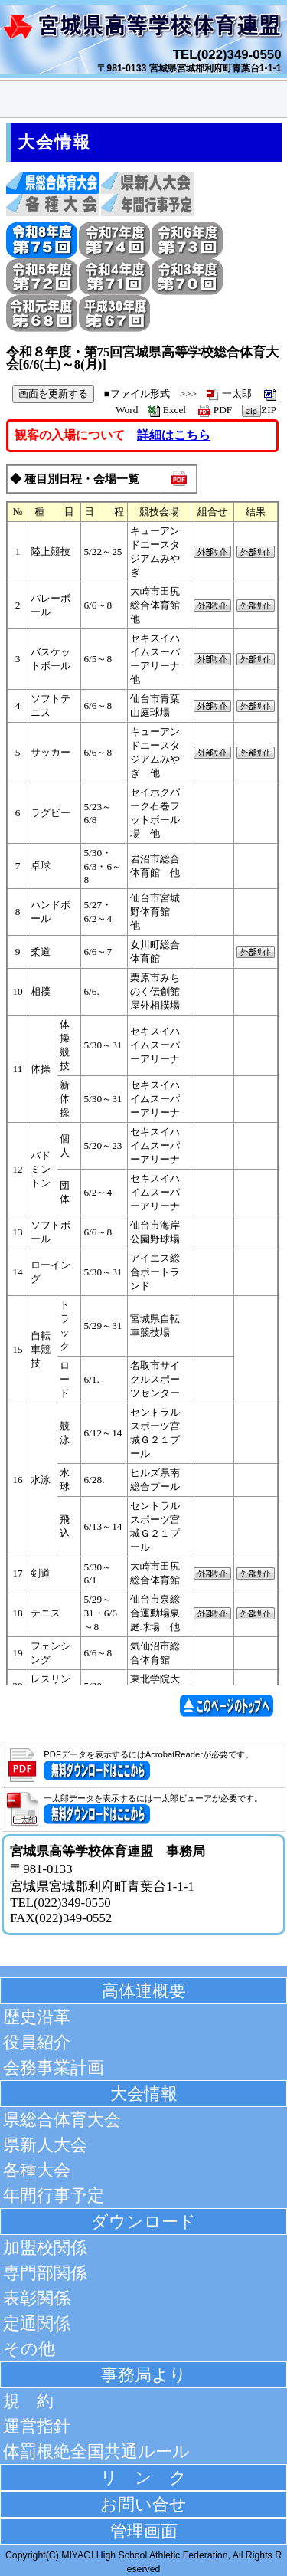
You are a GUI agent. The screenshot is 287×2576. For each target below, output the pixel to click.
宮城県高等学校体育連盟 (144, 31)
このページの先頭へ (231, 1706)
